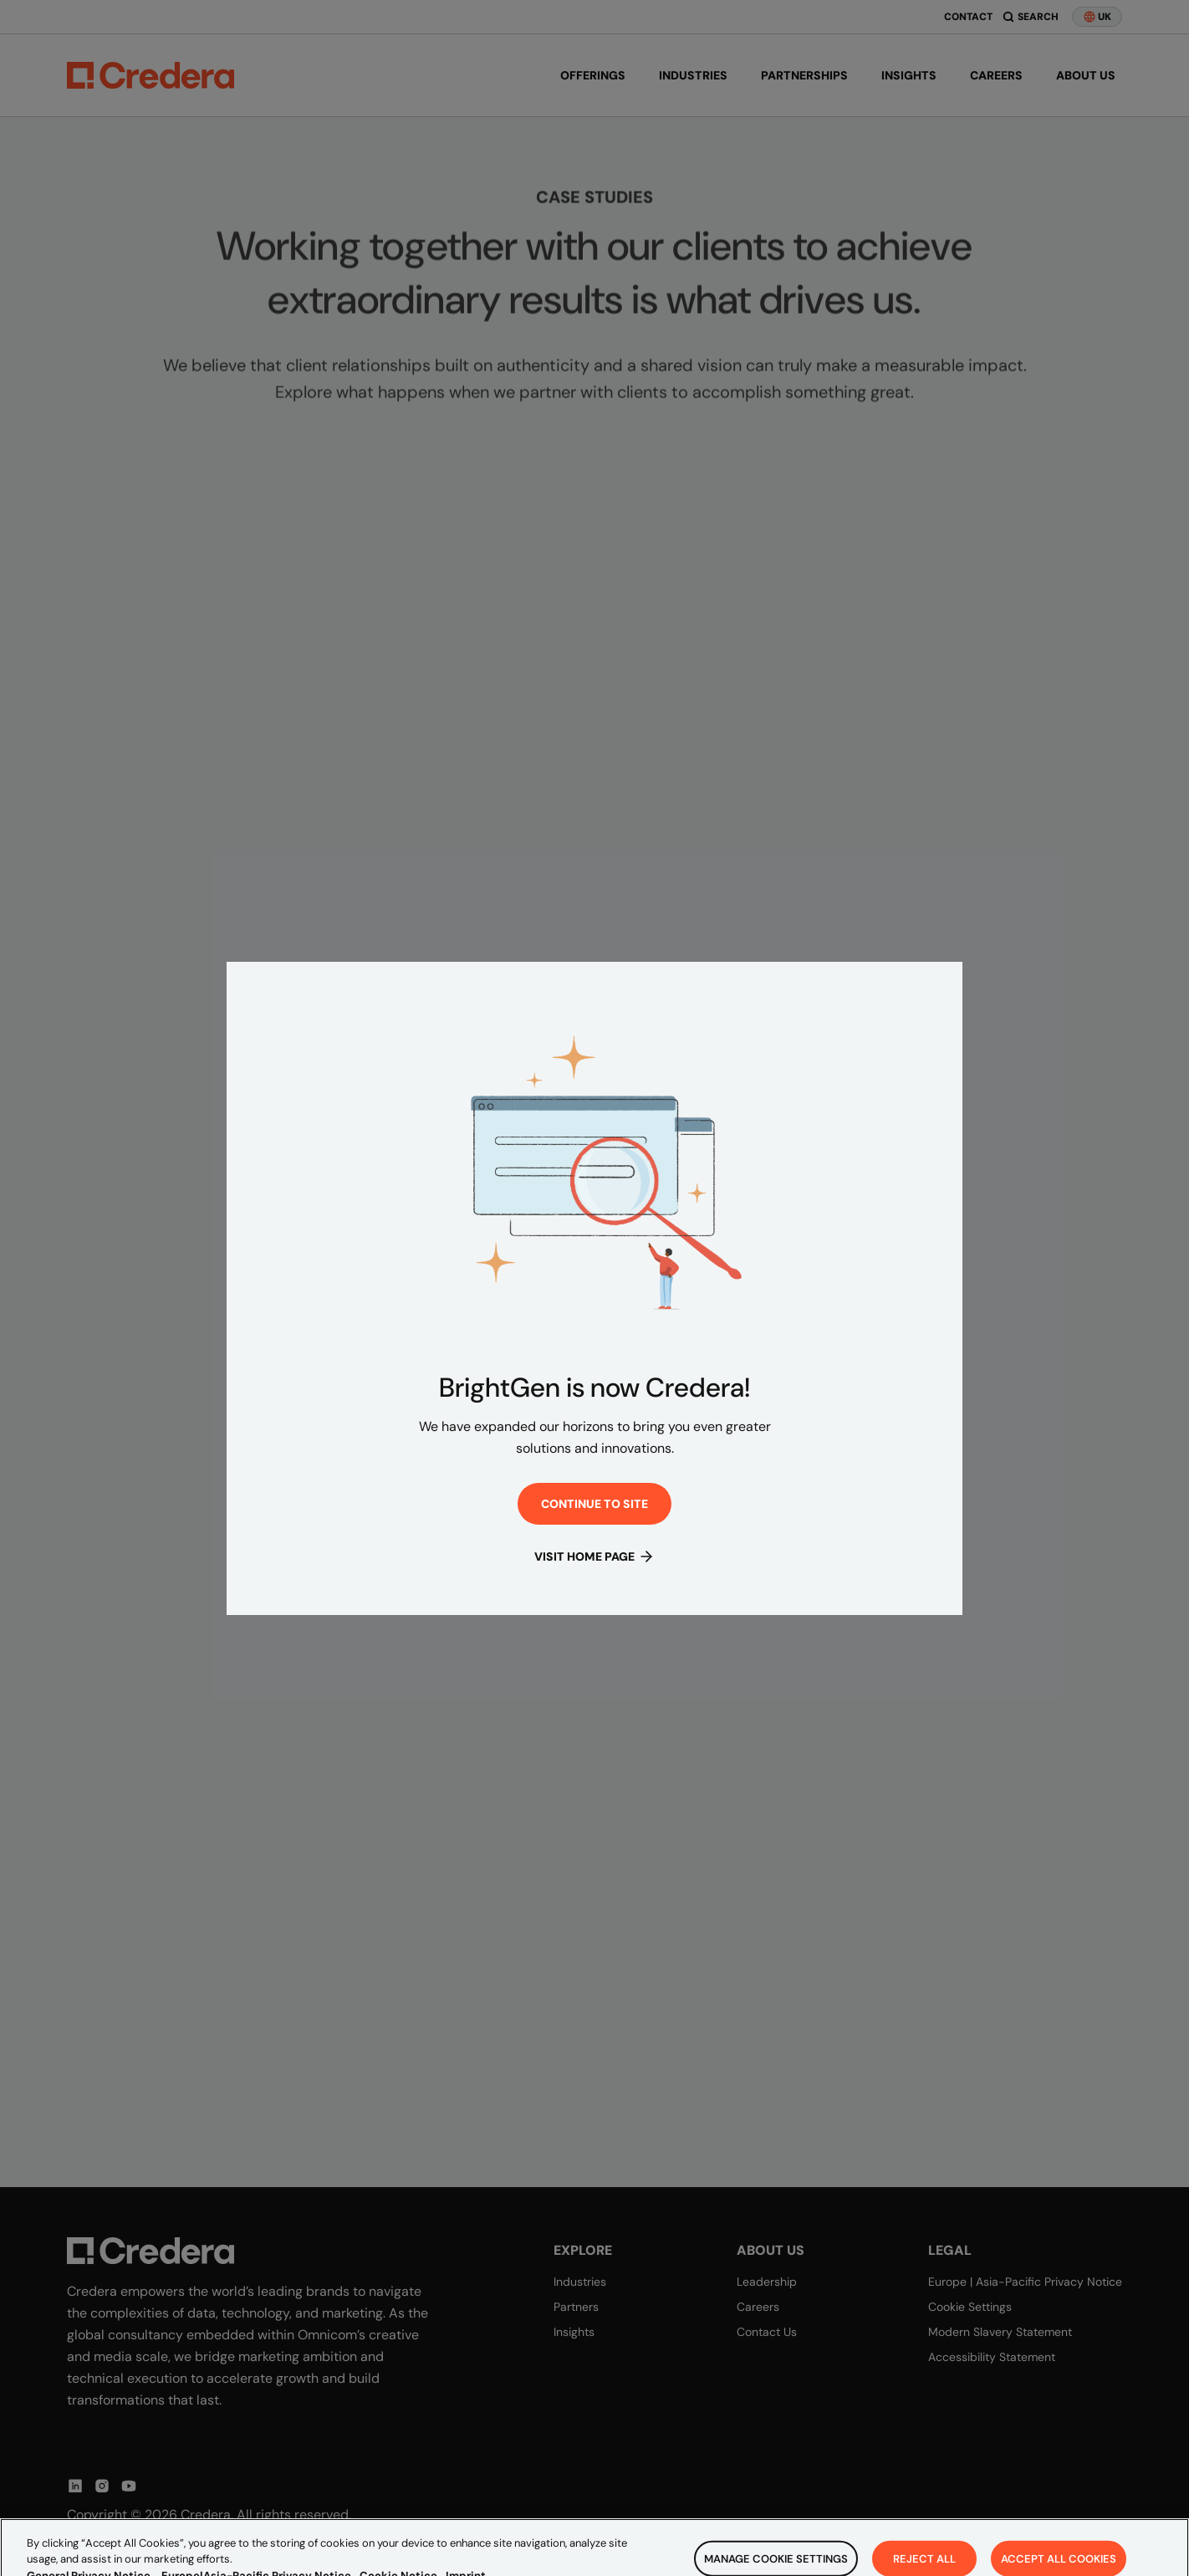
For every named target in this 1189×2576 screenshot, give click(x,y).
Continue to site (594, 1503)
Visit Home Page (594, 1556)
